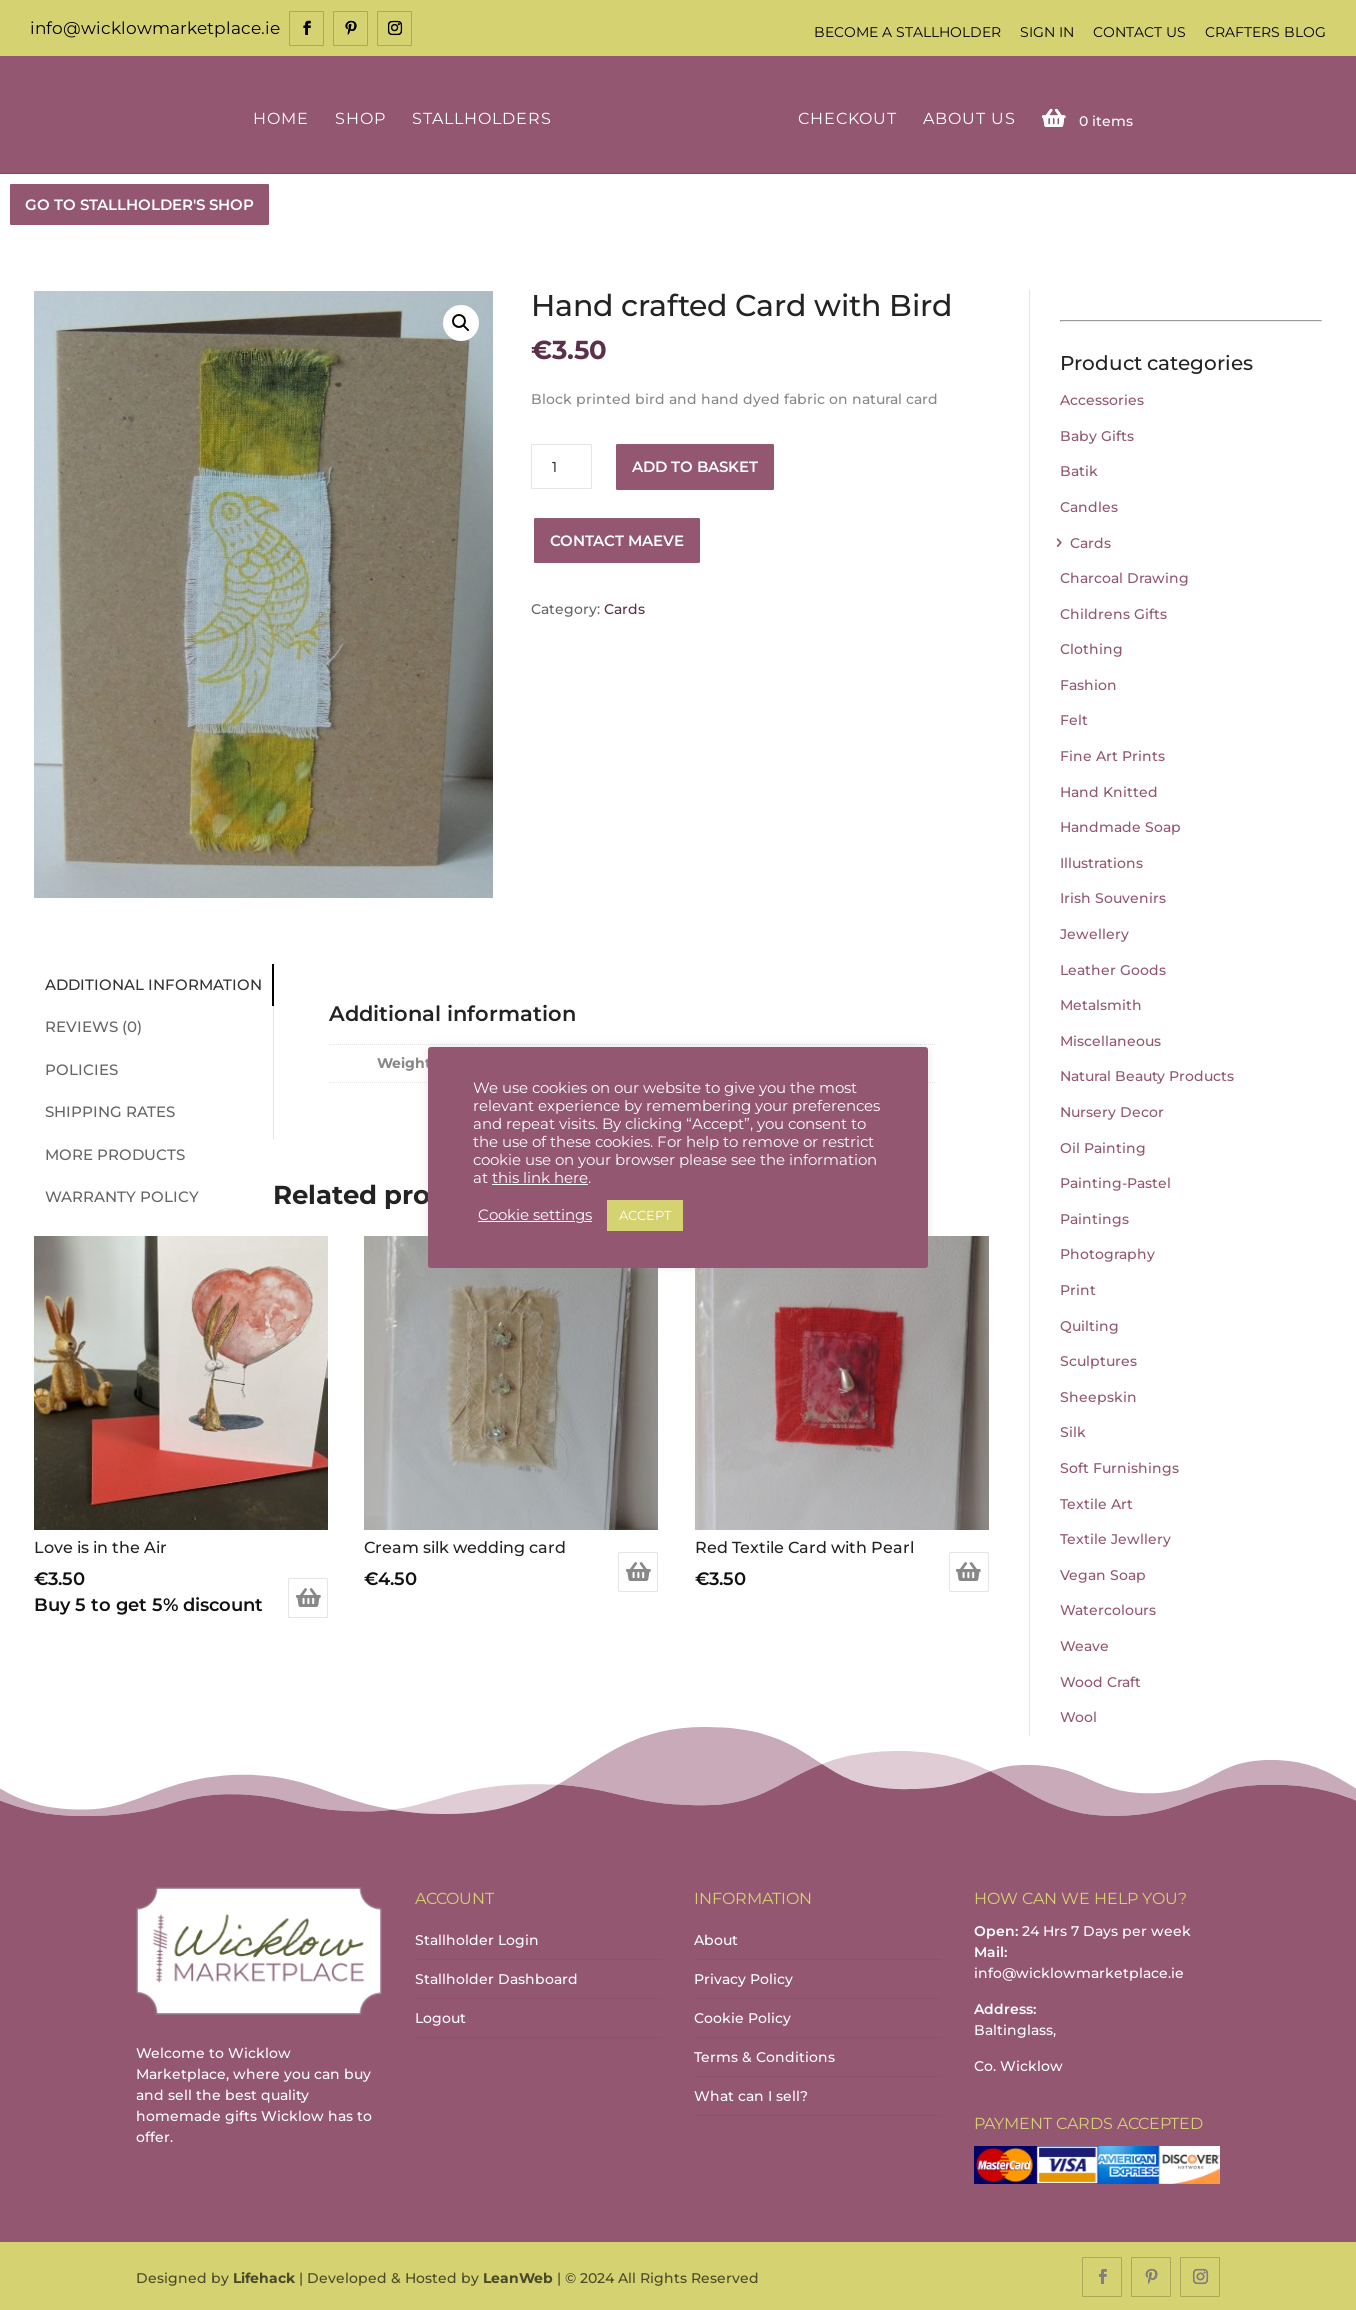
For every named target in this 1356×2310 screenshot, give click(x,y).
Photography (1107, 1253)
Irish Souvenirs (1113, 897)
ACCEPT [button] (645, 1215)
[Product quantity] (561, 465)
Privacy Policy (743, 1977)
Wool (1078, 1715)
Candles (1089, 505)
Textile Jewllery (1115, 1537)
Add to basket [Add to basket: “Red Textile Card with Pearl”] (969, 1570)
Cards (624, 607)
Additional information (147, 982)
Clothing (1091, 648)
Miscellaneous (1110, 1039)
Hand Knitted (1109, 790)
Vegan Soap (1103, 1573)
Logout (440, 2016)
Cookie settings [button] (535, 1215)
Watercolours (1108, 1609)
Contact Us (1139, 32)
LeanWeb (518, 2276)
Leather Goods (1113, 968)
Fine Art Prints (1112, 754)
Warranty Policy (116, 1194)
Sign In (1047, 32)
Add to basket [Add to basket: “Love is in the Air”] (308, 1596)
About (716, 1938)
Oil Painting (1103, 1146)
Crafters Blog (1265, 32)
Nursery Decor (1112, 1110)
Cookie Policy (742, 2016)
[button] (461, 321)
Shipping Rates (104, 1109)
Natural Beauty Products (1147, 1075)
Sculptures (1098, 1359)
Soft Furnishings (1119, 1466)
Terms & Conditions (764, 2055)
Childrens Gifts (1113, 612)
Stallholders (485, 117)
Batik (1079, 470)
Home (284, 117)
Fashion (1088, 683)
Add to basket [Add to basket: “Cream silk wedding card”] (638, 1570)
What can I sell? (751, 2094)
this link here (540, 1178)
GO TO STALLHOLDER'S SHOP (139, 202)
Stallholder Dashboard (496, 1977)
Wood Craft (1100, 1680)
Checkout (843, 117)
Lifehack (264, 2276)
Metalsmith (1101, 1004)
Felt (1074, 719)
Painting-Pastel (1115, 1181)
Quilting (1089, 1324)
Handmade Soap (1120, 826)
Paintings (1094, 1217)
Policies (75, 1067)
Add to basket (695, 464)
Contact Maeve (617, 538)
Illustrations (1101, 861)
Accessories (1102, 398)
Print (1078, 1288)
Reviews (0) (87, 1024)
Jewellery (1094, 932)
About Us (965, 117)
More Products (109, 1152)
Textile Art (1096, 1502)
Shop (363, 117)
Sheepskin (1098, 1395)
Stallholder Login (477, 1938)
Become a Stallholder (907, 32)
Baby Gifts (1097, 434)
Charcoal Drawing (1124, 576)
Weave (1084, 1644)
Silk (1073, 1431)
